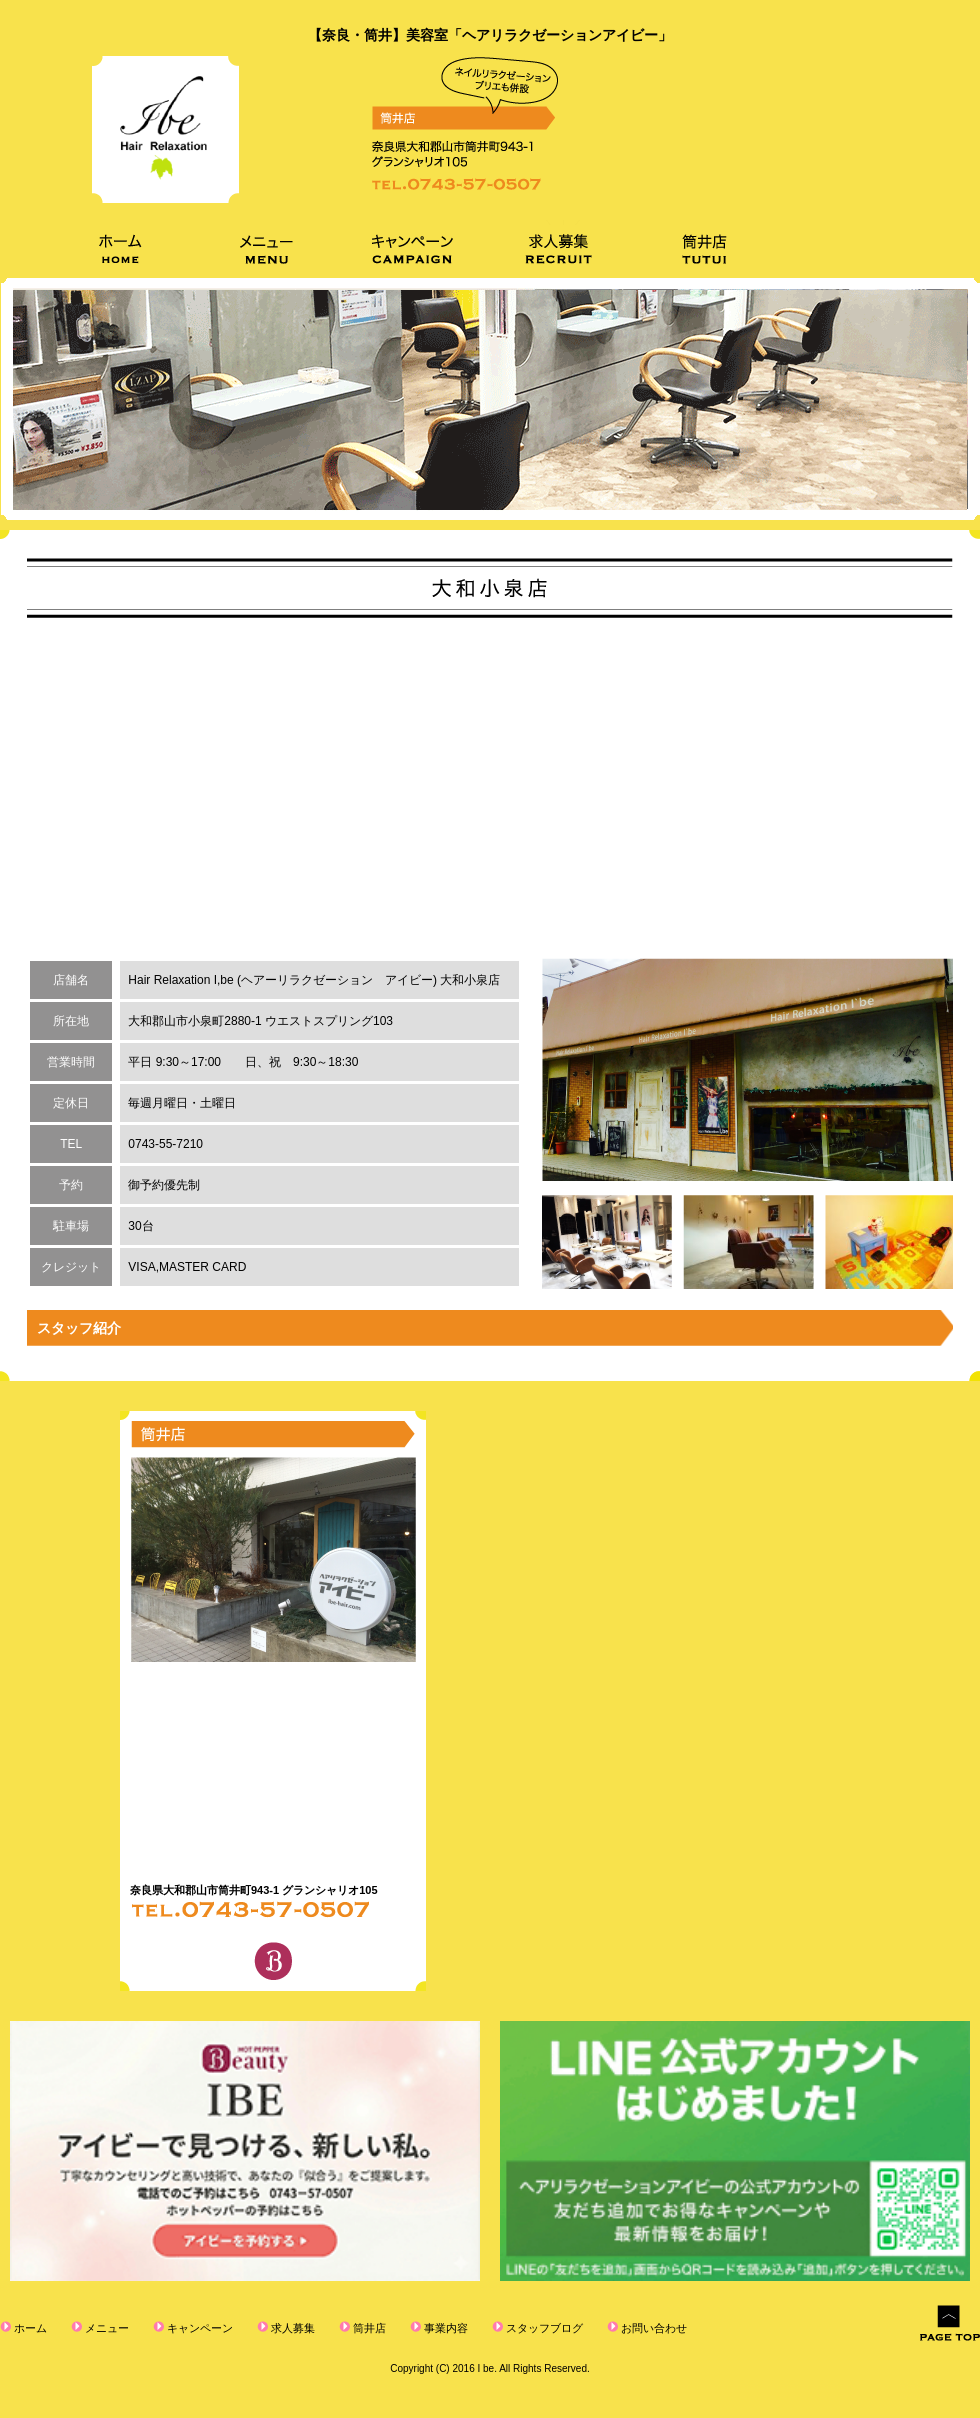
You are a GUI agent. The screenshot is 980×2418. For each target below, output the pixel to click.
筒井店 (368, 2328)
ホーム (29, 2328)
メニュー (105, 2328)
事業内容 (444, 2328)
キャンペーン (198, 2328)
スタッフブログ (543, 2328)
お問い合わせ (652, 2328)
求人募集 (291, 2328)
